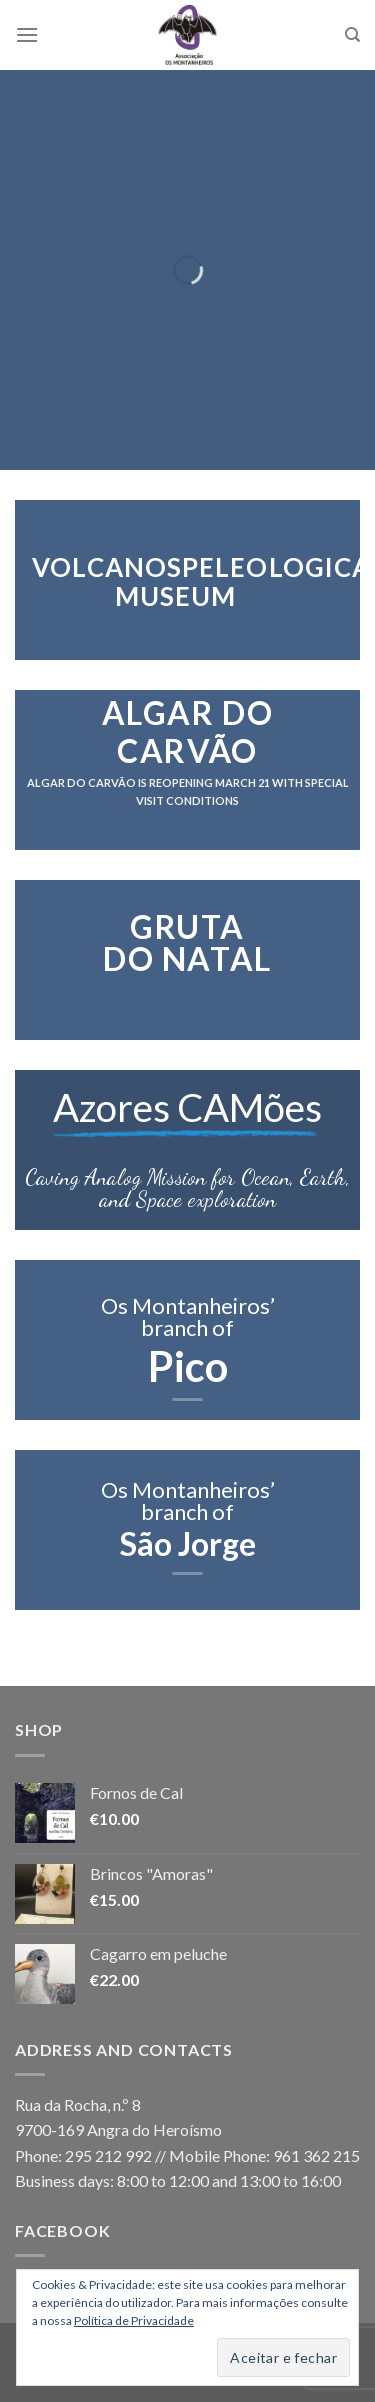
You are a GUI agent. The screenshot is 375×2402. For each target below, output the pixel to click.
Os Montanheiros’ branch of (188, 1316)
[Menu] (27, 34)
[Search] (352, 35)
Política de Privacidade (134, 2320)
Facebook (62, 2230)
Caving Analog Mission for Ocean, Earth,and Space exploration (187, 1188)
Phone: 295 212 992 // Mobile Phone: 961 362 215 (187, 2155)
